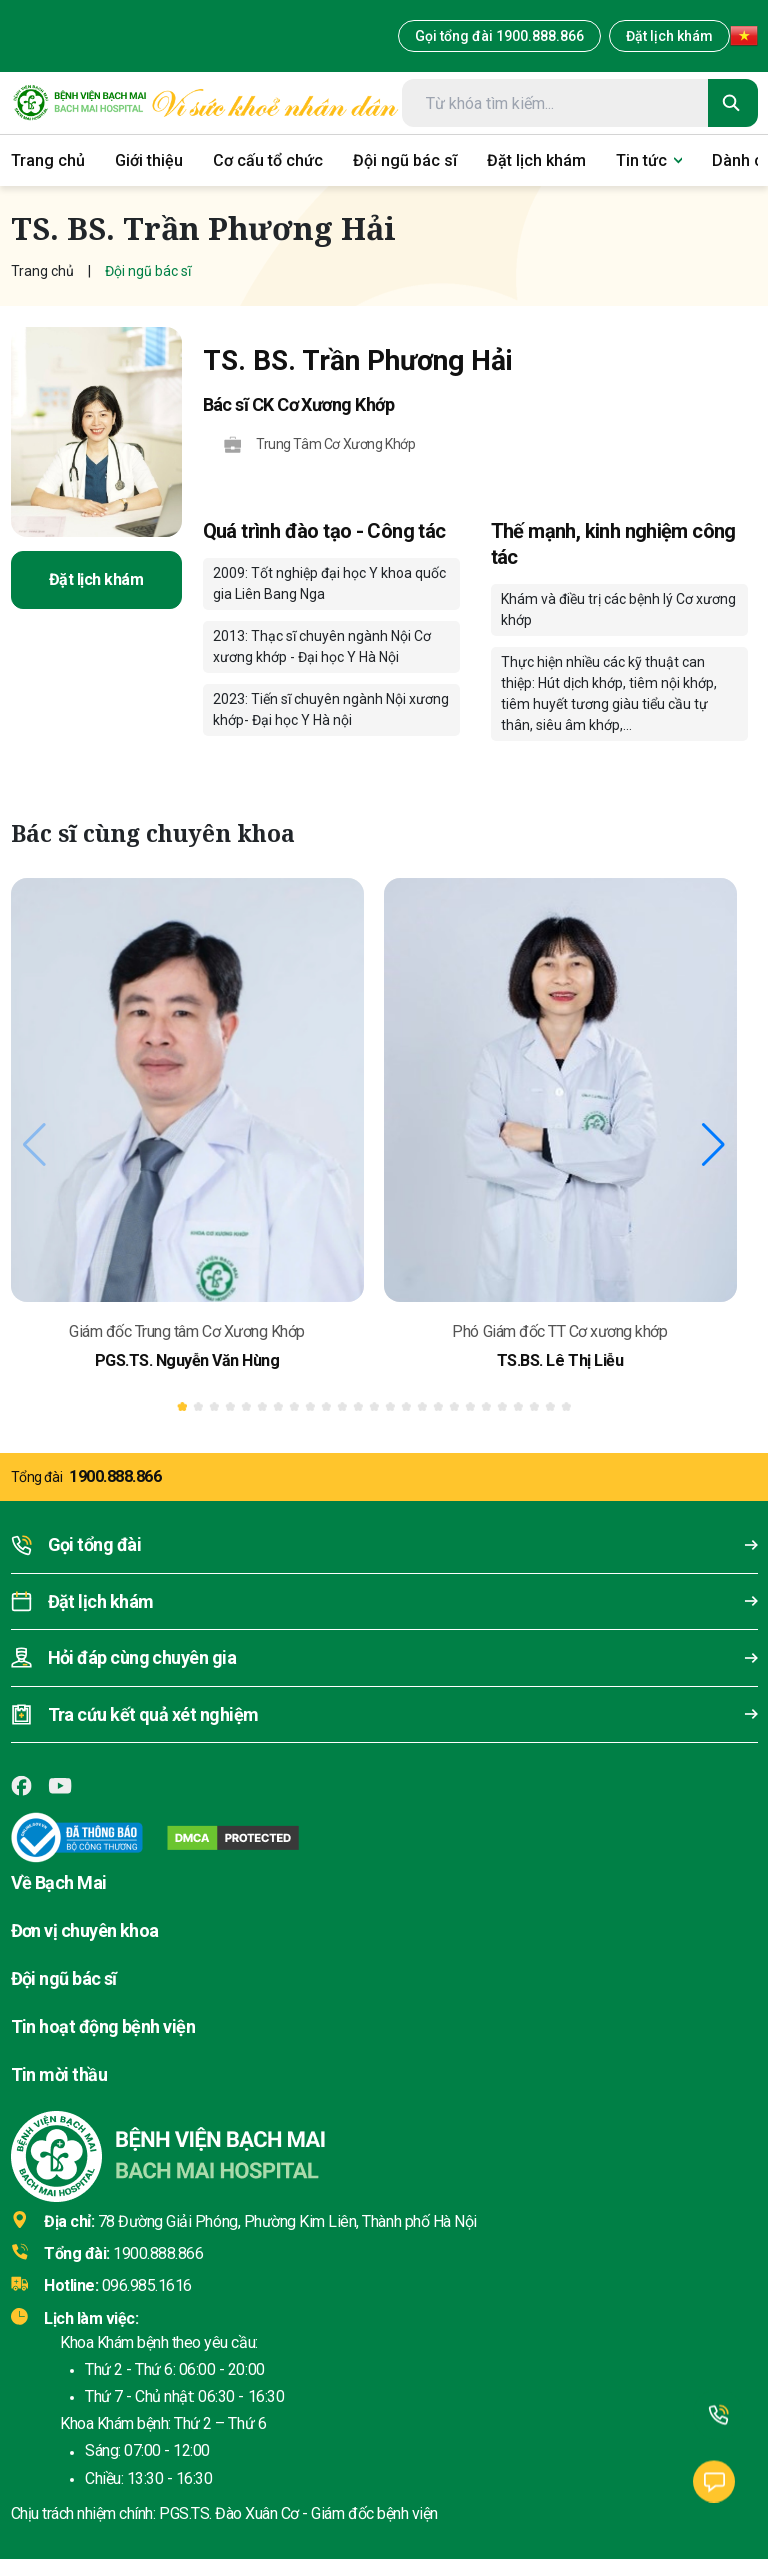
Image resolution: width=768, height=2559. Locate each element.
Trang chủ (42, 271)
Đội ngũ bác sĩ (64, 1978)
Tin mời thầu (59, 2074)
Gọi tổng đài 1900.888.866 (499, 36)
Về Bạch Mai (59, 1882)
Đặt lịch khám (669, 36)
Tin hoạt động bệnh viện (103, 2026)
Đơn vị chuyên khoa (85, 1930)
